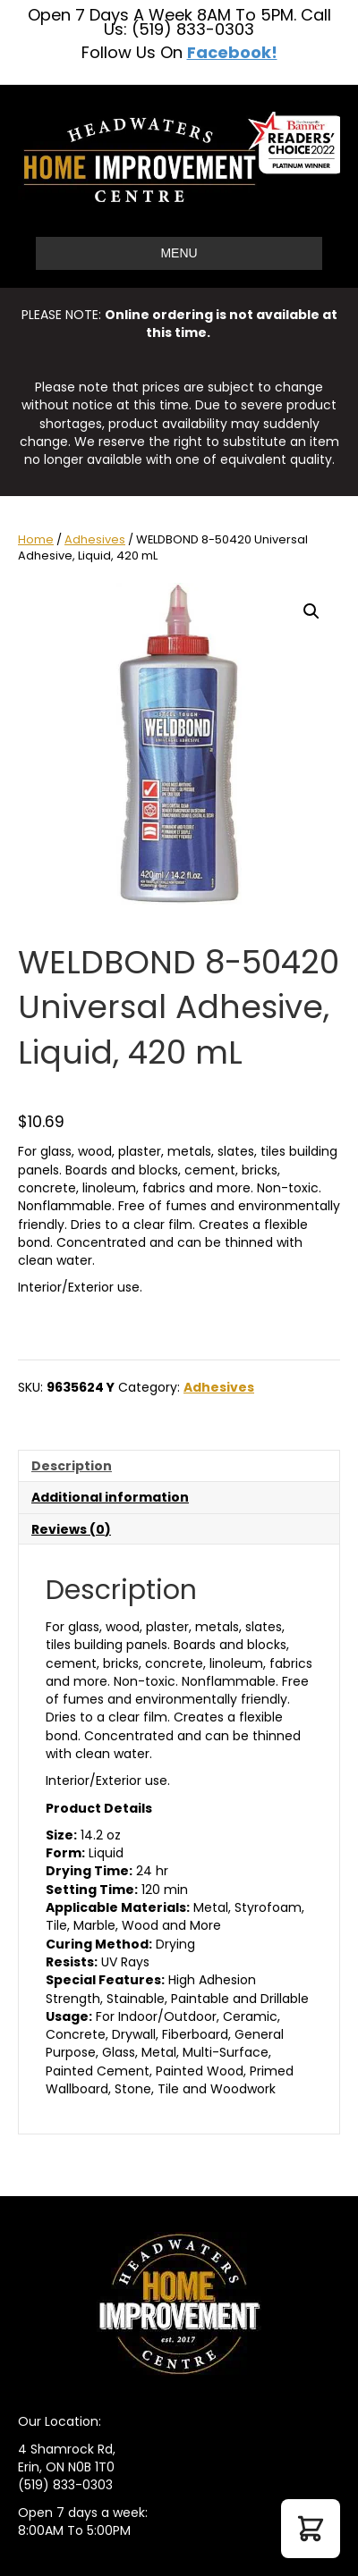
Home (36, 539)
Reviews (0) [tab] (71, 1529)
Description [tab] (71, 1466)
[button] (311, 611)
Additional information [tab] (110, 1497)
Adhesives (94, 539)
